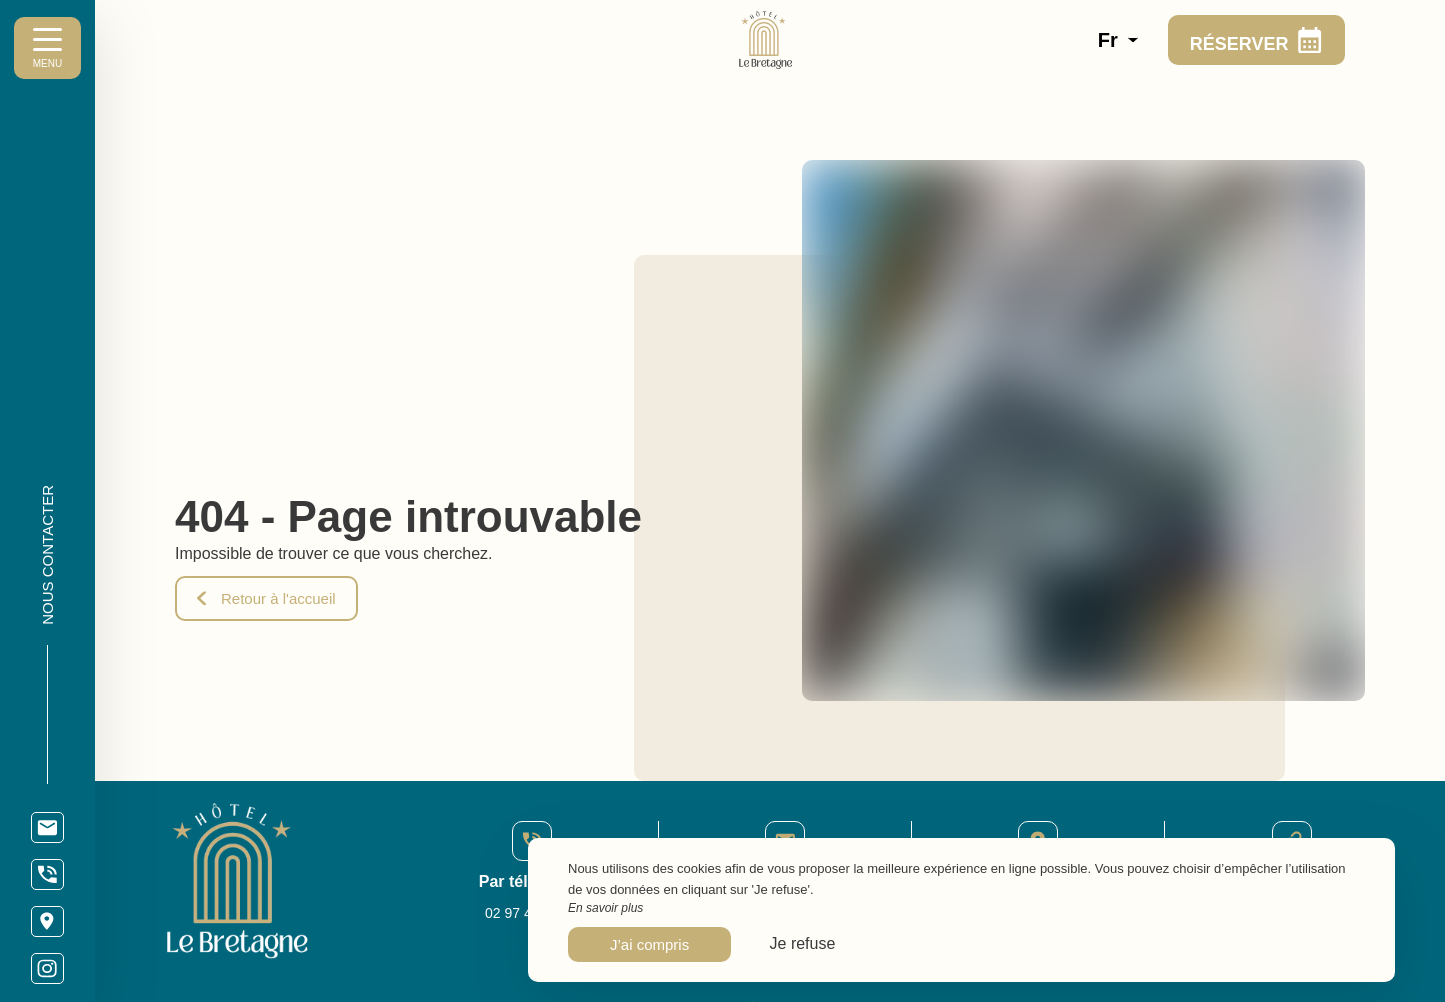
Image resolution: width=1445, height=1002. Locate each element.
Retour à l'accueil (266, 598)
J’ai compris (649, 944)
